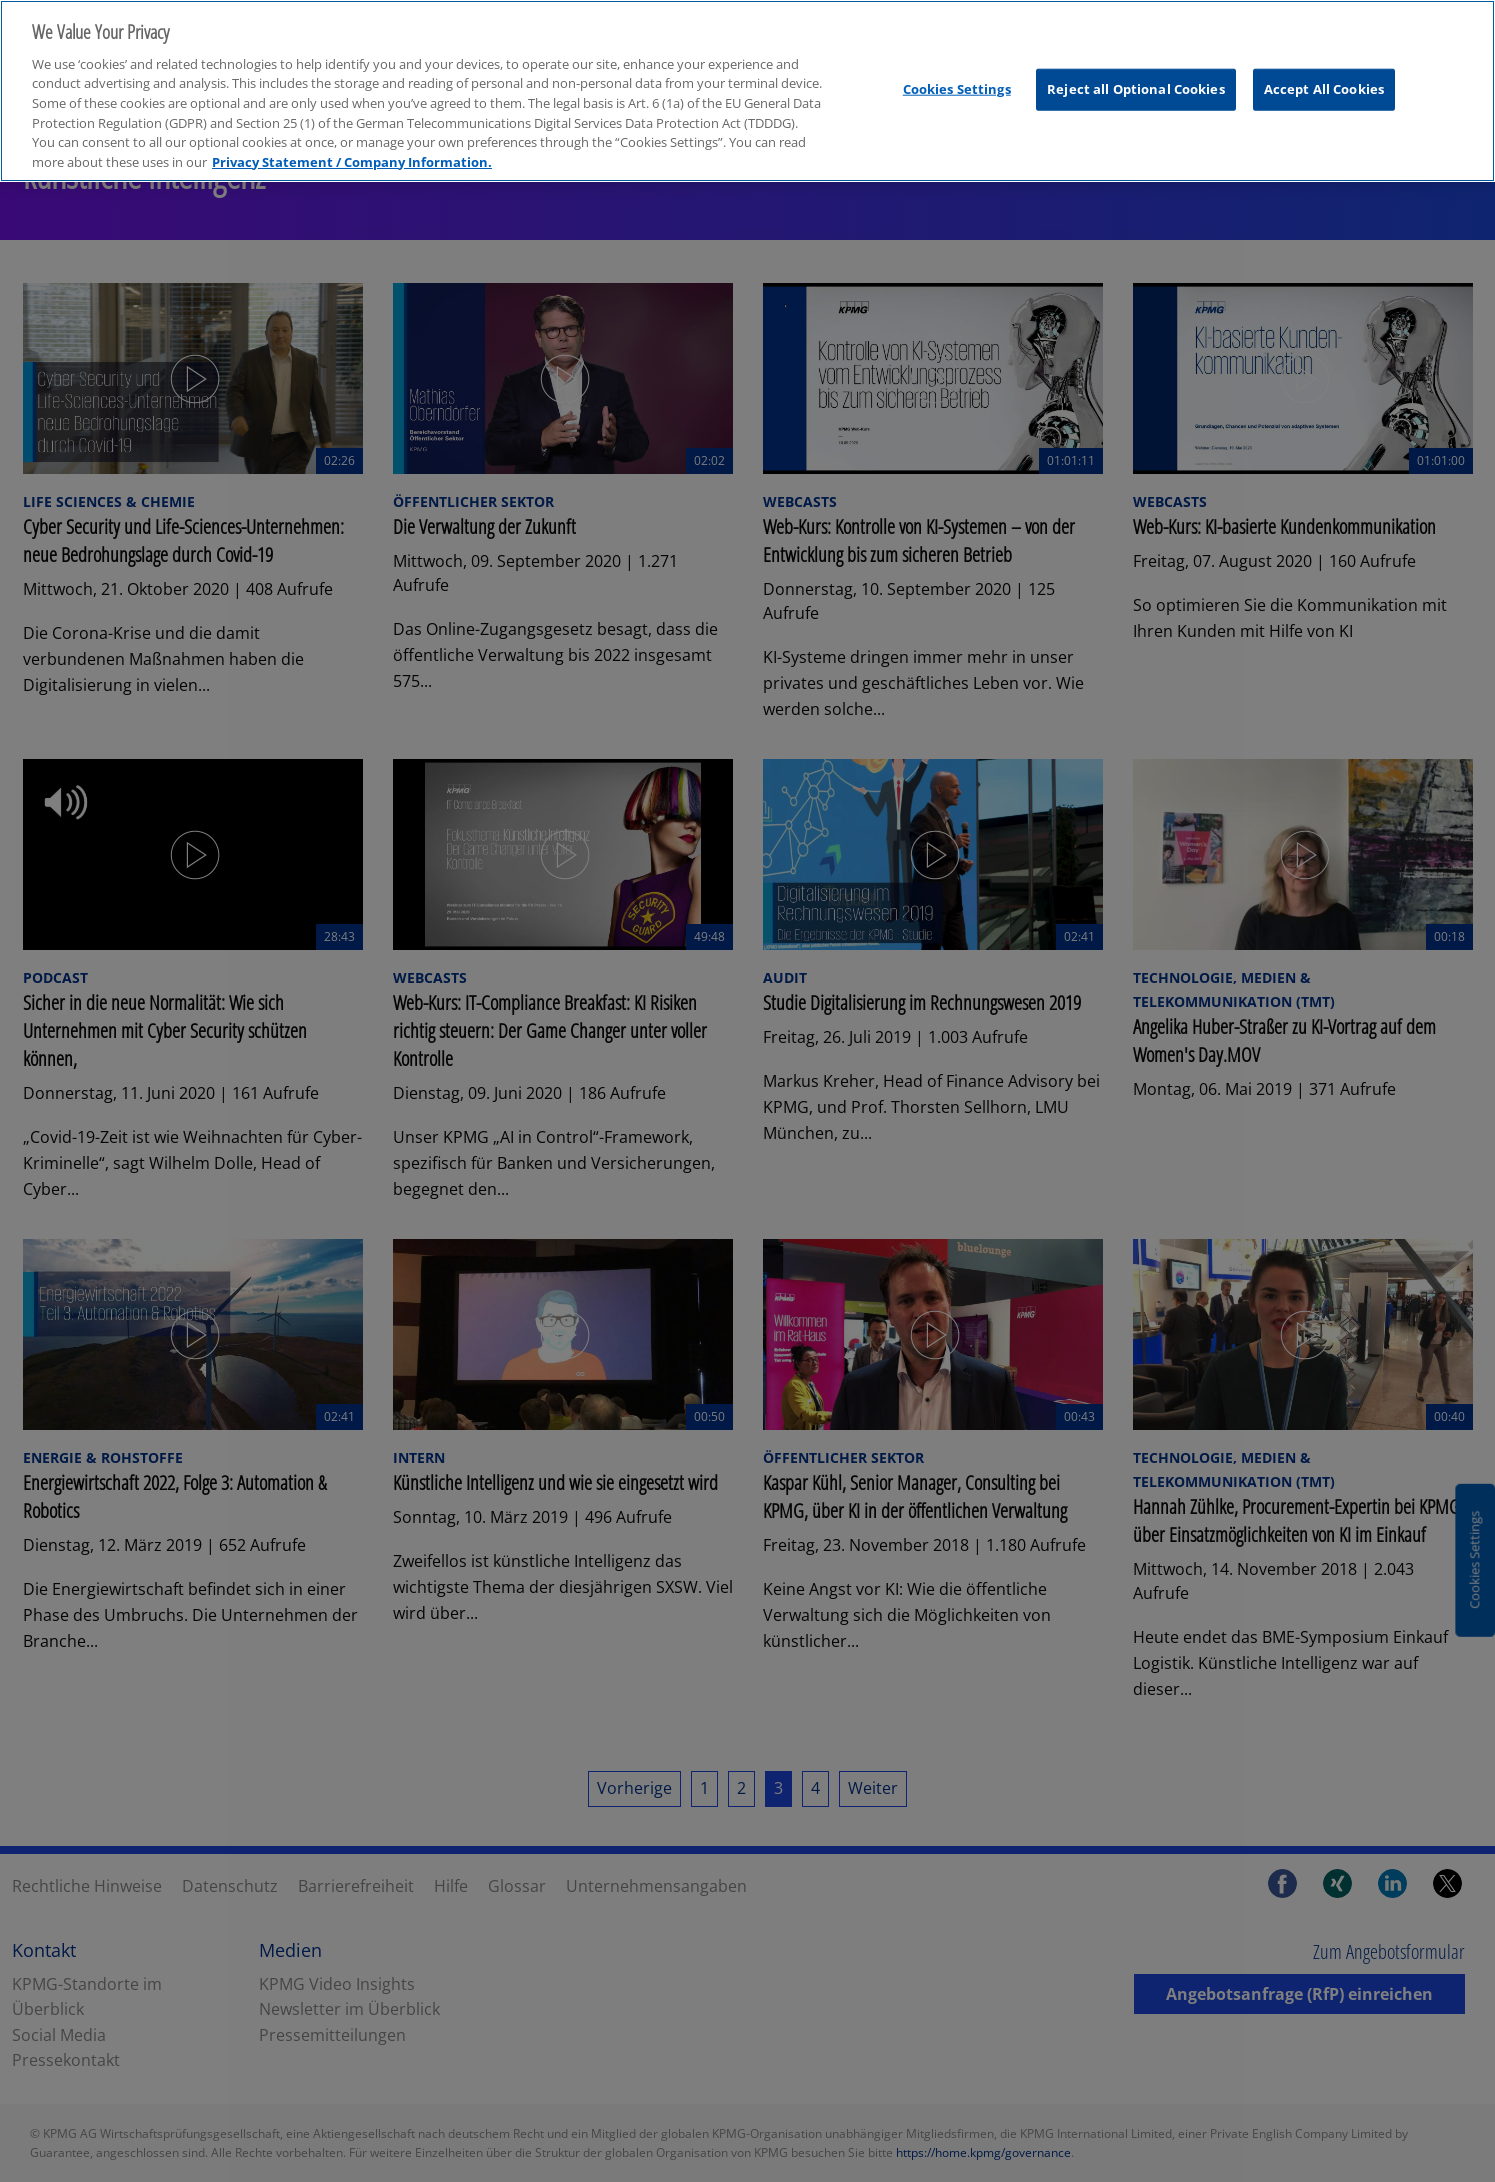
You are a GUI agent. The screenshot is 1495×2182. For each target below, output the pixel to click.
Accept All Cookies (1324, 73)
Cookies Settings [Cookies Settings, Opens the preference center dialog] (957, 73)
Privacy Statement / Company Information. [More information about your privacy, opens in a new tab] (352, 146)
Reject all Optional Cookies (1136, 73)
